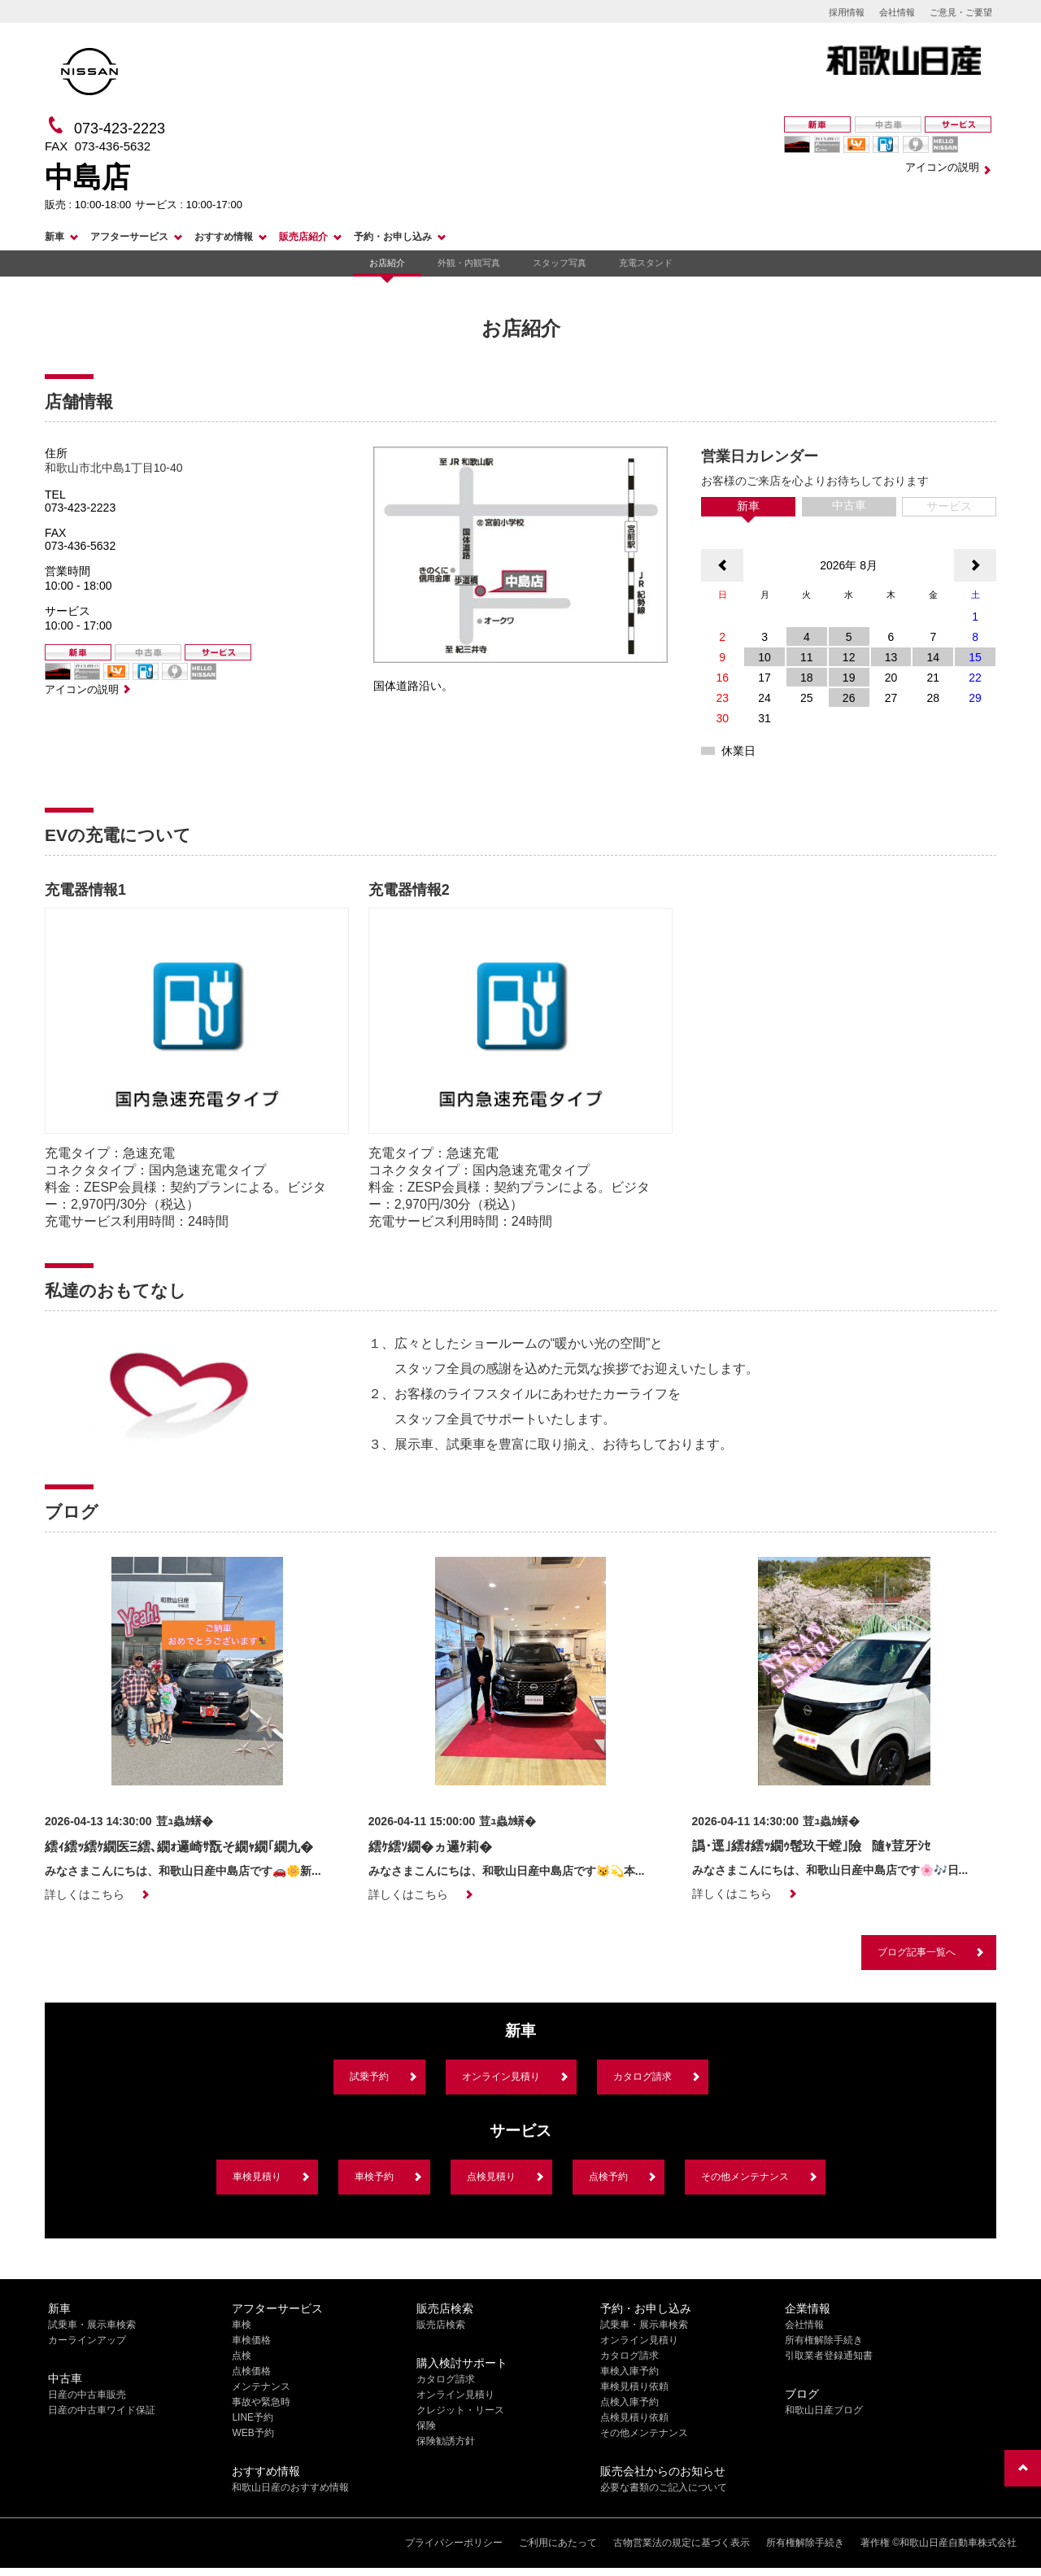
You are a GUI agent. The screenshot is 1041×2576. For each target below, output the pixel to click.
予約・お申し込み (393, 236)
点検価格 (251, 2371)
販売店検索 (440, 2324)
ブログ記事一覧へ (917, 1952)
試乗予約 (369, 2076)
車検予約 (374, 2176)
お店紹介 (387, 263)
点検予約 (608, 2176)
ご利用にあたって (558, 2542)
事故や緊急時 (261, 2402)
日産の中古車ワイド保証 (101, 2410)
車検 (241, 2324)
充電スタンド (646, 263)
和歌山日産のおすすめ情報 (290, 2487)
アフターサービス (129, 236)
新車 (54, 236)
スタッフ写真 (559, 263)
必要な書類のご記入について (663, 2487)
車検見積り (257, 2176)
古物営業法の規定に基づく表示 (681, 2542)
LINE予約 (252, 2417)
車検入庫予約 (629, 2371)
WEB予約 (252, 2433)
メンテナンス (261, 2386)
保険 (426, 2425)
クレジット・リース (460, 2410)
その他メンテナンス (745, 2176)
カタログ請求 (642, 2076)
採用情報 (847, 12)
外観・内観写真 (469, 263)
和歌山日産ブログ (824, 2410)
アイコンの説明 (942, 167)
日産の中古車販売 (87, 2394)
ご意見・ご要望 (961, 12)
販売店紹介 (303, 236)
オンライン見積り (501, 2076)
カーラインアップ (87, 2340)
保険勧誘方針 (445, 2441)
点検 (241, 2355)
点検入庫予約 (629, 2402)
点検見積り (491, 2176)
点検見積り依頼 (634, 2417)
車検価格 (251, 2340)
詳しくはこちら (84, 1894)
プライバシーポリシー (454, 2542)
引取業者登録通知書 (829, 2355)
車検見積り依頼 (634, 2386)
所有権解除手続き (824, 2340)
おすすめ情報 (223, 236)
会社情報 (897, 12)
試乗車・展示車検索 (92, 2324)
